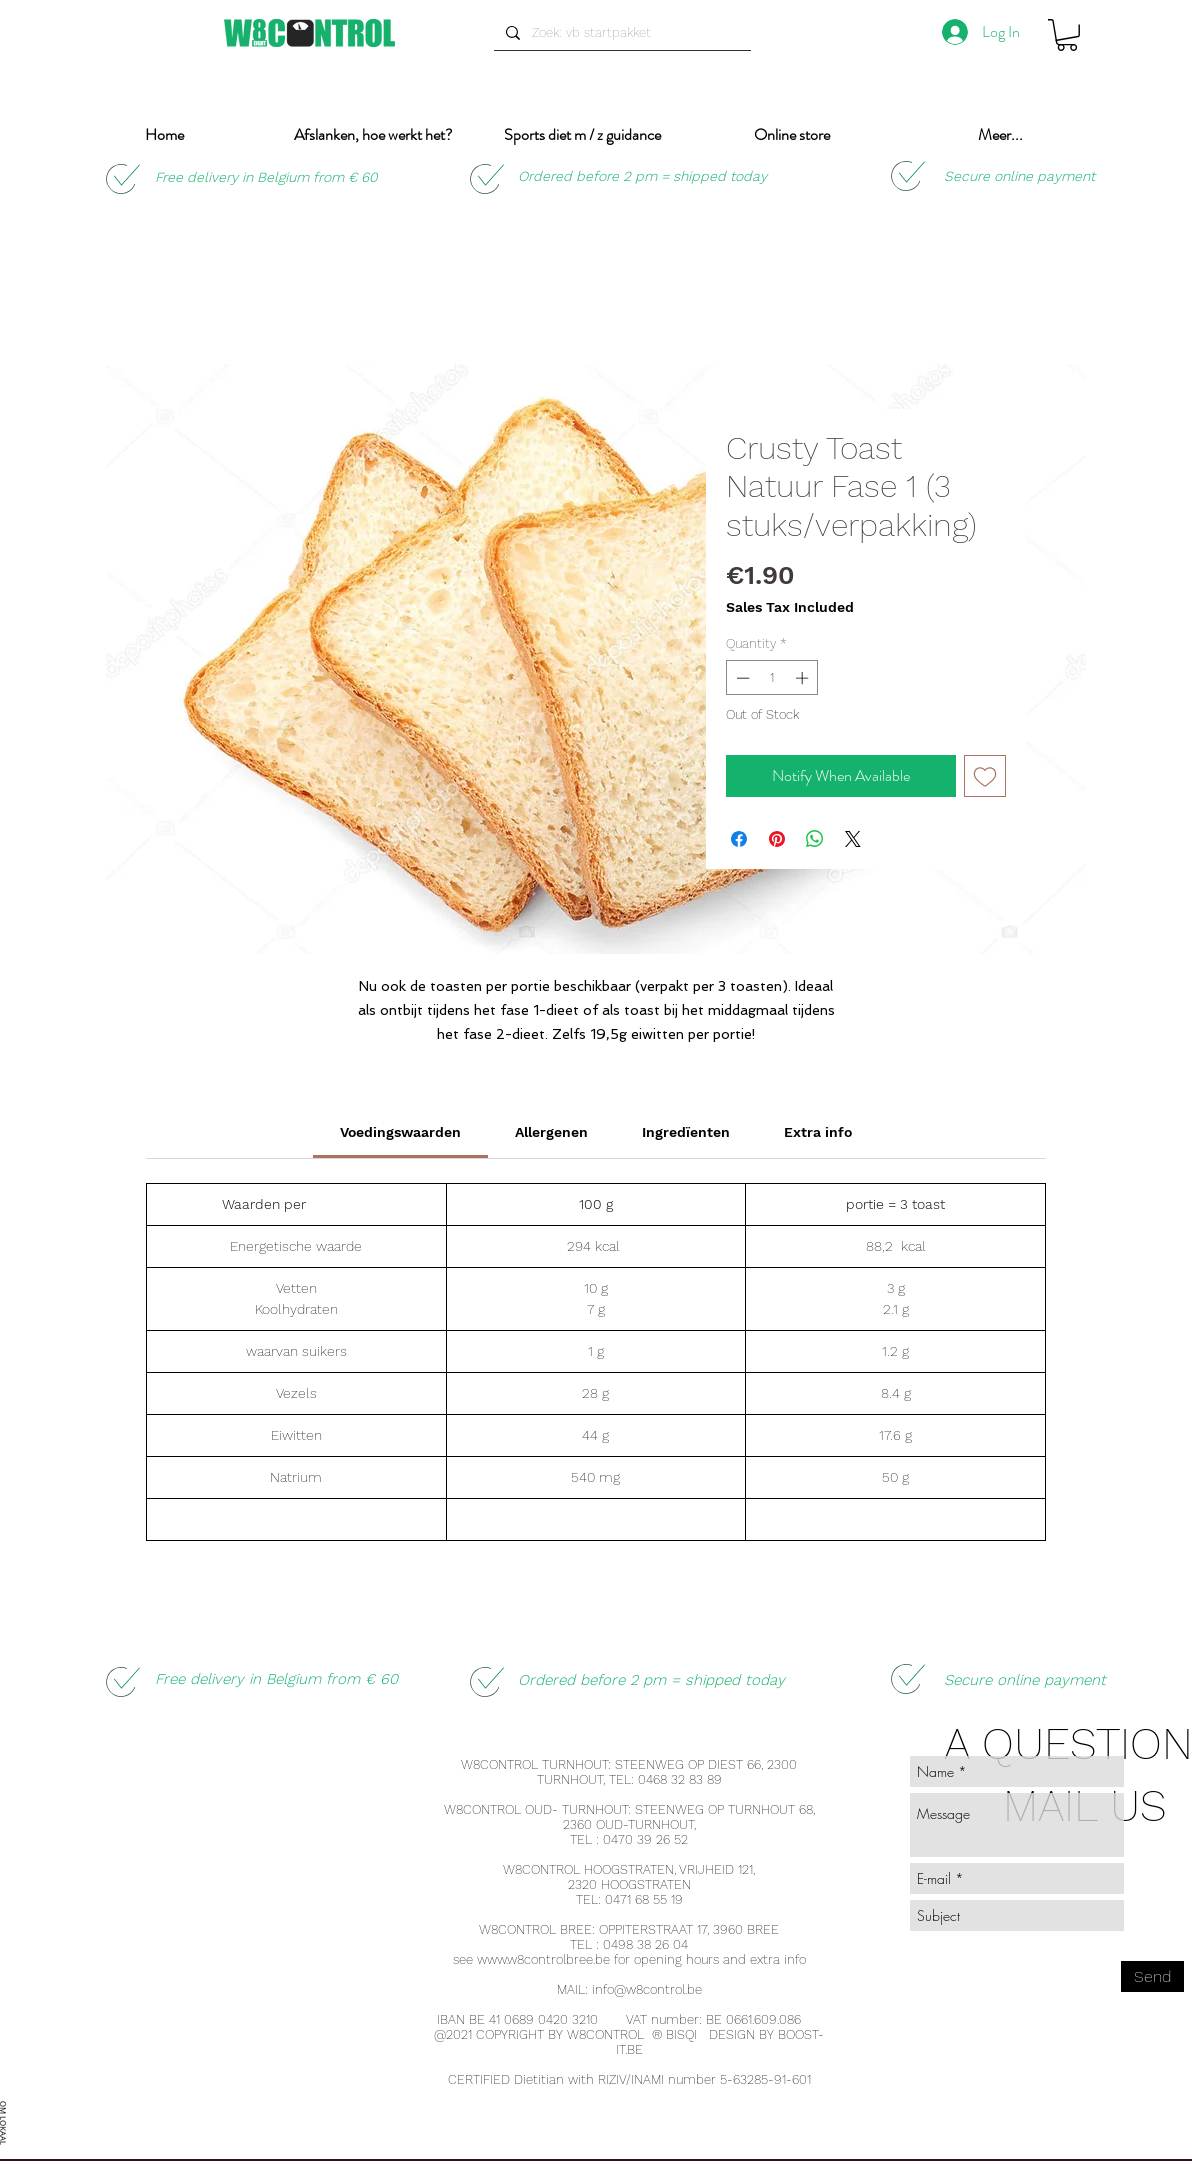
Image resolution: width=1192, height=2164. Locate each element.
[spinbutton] (772, 678)
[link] (400, 1132)
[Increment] (804, 678)
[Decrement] (741, 678)
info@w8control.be (647, 1989)
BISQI (681, 2034)
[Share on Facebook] (739, 839)
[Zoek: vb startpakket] (620, 33)
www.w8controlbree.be (543, 1959)
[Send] (1152, 1976)
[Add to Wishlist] (985, 776)
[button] (1067, 35)
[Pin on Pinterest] (777, 839)
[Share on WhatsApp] (815, 839)
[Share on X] (853, 839)
